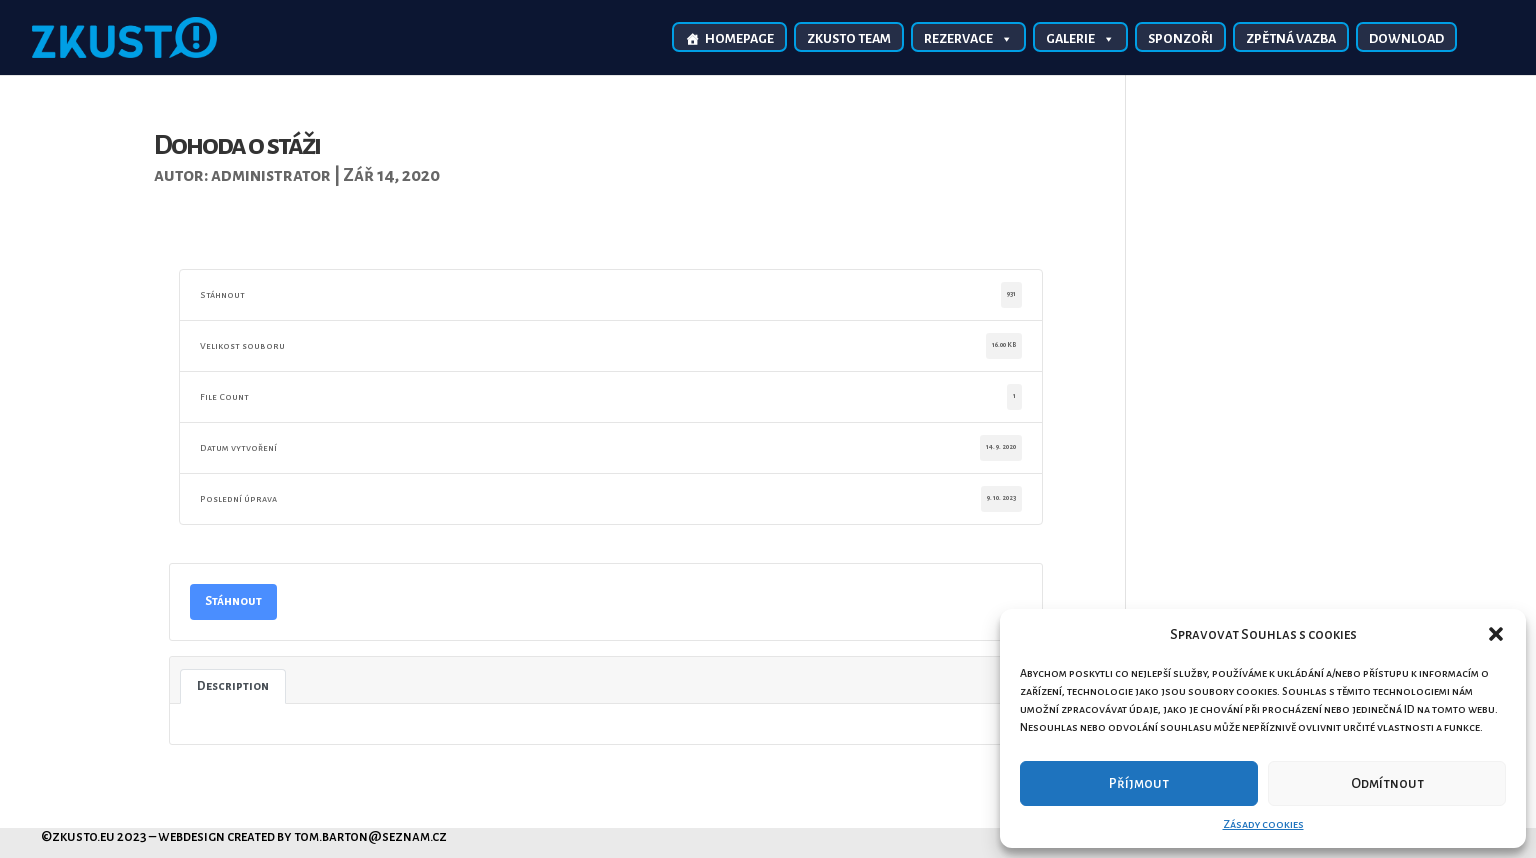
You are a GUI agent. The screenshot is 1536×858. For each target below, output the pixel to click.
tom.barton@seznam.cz (370, 836)
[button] (1496, 634)
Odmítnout (1387, 783)
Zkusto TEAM (849, 39)
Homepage (739, 39)
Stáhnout (233, 601)
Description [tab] (233, 686)
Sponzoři (1180, 39)
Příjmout (1139, 783)
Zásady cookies (1263, 824)
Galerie (1080, 38)
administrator (271, 175)
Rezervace (968, 38)
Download (1406, 39)
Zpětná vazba (1291, 39)
